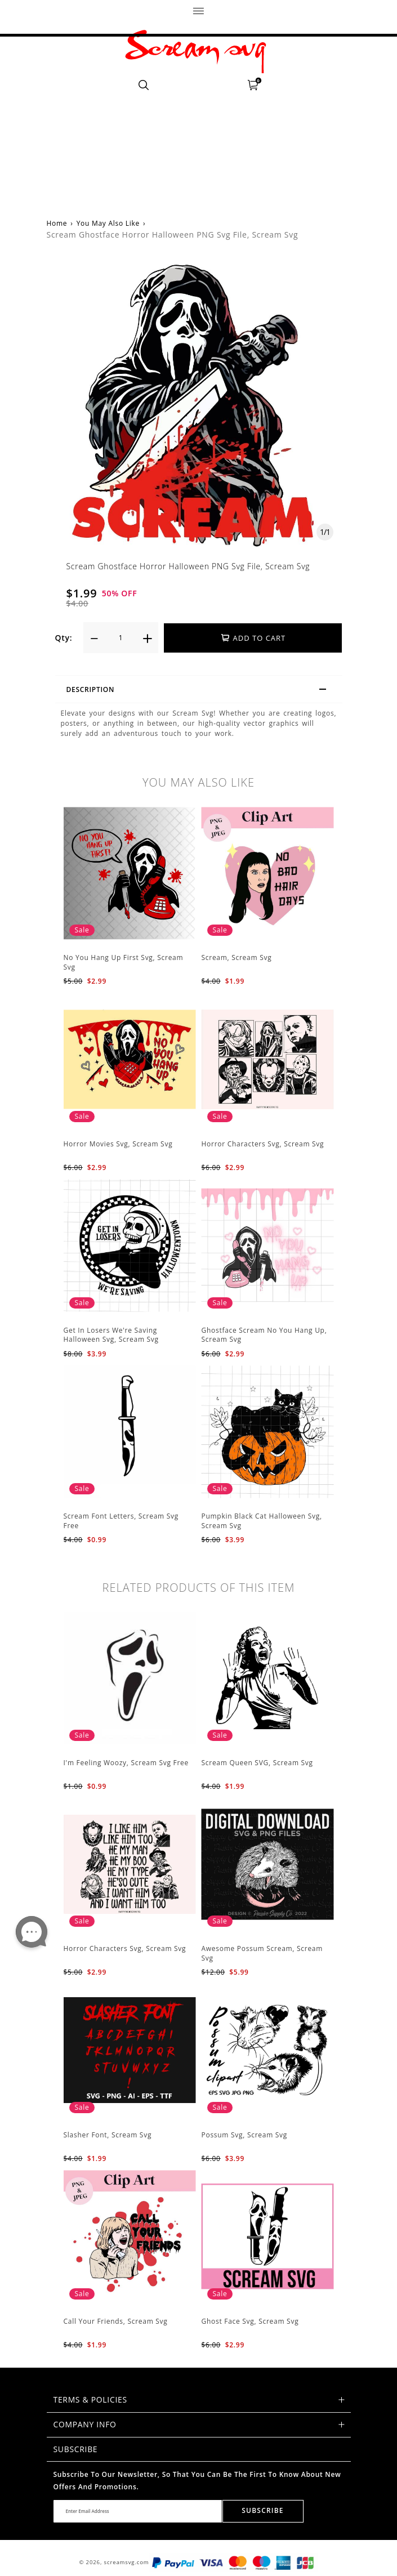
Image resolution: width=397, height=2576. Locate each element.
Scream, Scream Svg (237, 957)
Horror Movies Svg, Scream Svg (118, 1144)
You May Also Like (108, 223)
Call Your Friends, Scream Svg (116, 2321)
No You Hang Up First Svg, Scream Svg (124, 962)
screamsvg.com (126, 2562)
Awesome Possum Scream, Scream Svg (262, 1953)
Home (57, 223)
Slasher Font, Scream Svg (108, 2135)
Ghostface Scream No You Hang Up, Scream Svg (264, 1335)
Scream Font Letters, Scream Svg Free (121, 1520)
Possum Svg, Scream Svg (245, 2135)
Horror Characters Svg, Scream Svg (263, 1144)
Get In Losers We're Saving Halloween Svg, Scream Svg (111, 1335)
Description (201, 690)
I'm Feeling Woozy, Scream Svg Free (126, 1762)
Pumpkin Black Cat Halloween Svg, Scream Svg (262, 1520)
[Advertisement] (198, 121)
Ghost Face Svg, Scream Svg (250, 2321)
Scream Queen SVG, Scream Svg (257, 1762)
